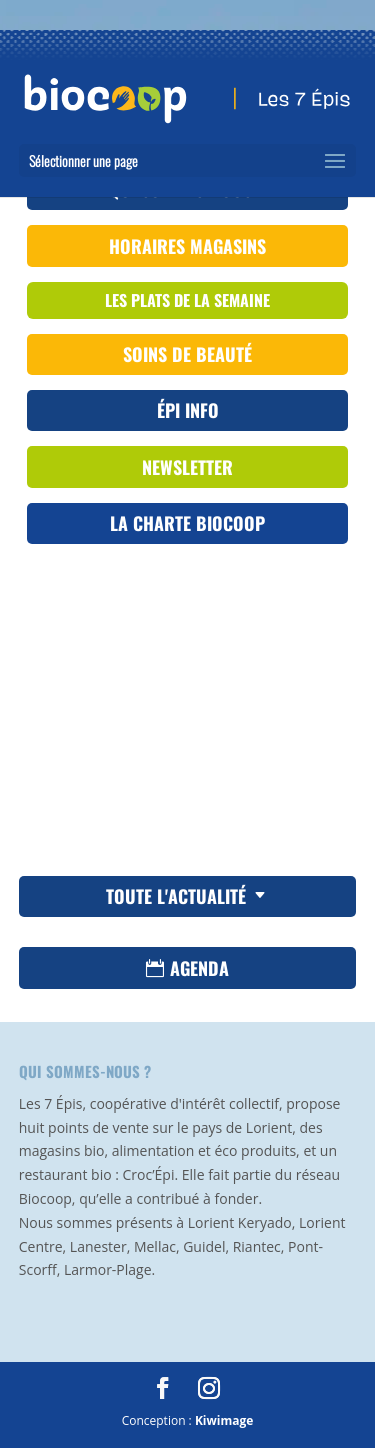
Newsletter (187, 467)
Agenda (199, 968)
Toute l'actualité (176, 896)
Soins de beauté (187, 354)
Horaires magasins (187, 246)
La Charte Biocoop (187, 523)
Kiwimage (224, 1420)
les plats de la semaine (187, 300)
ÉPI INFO (188, 410)
